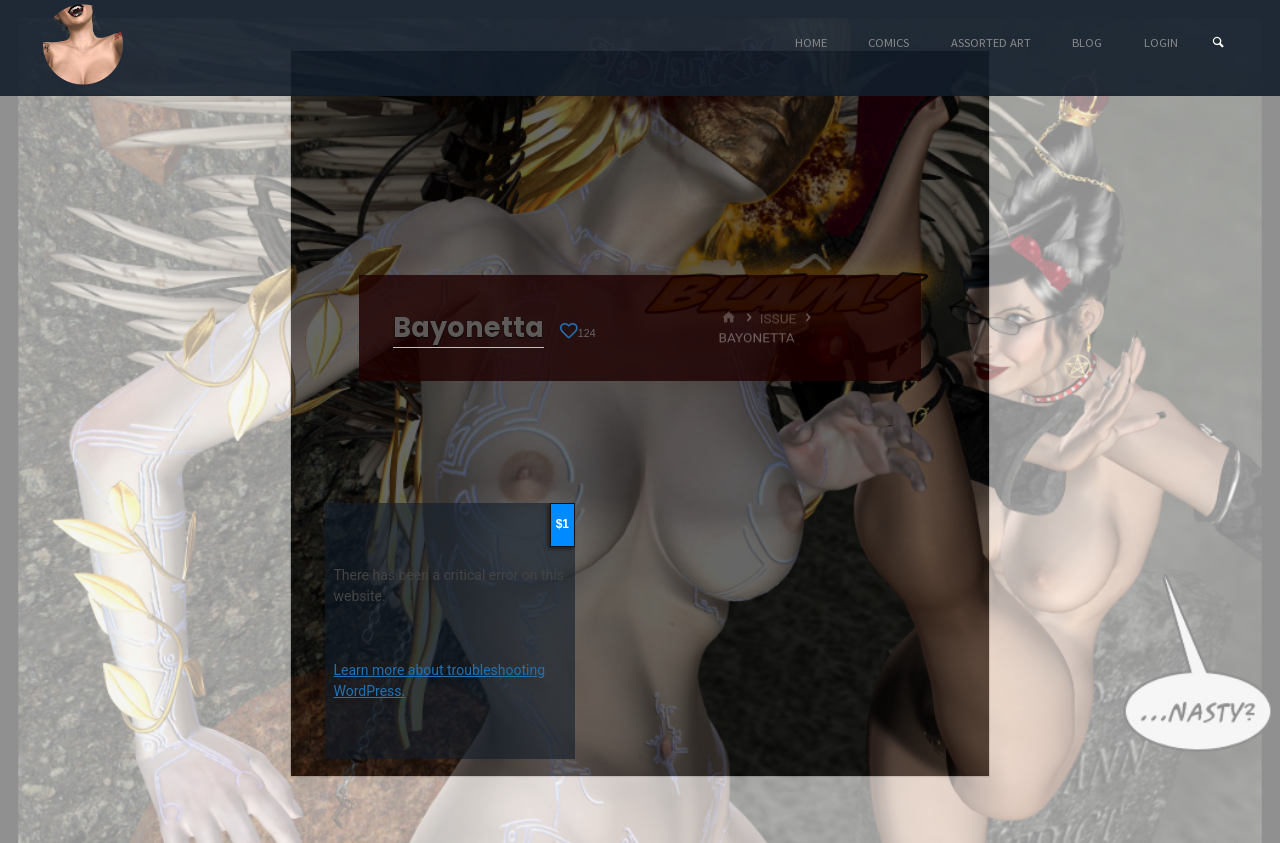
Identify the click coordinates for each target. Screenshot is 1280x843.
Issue (778, 318)
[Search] (1218, 42)
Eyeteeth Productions (83, 44)
